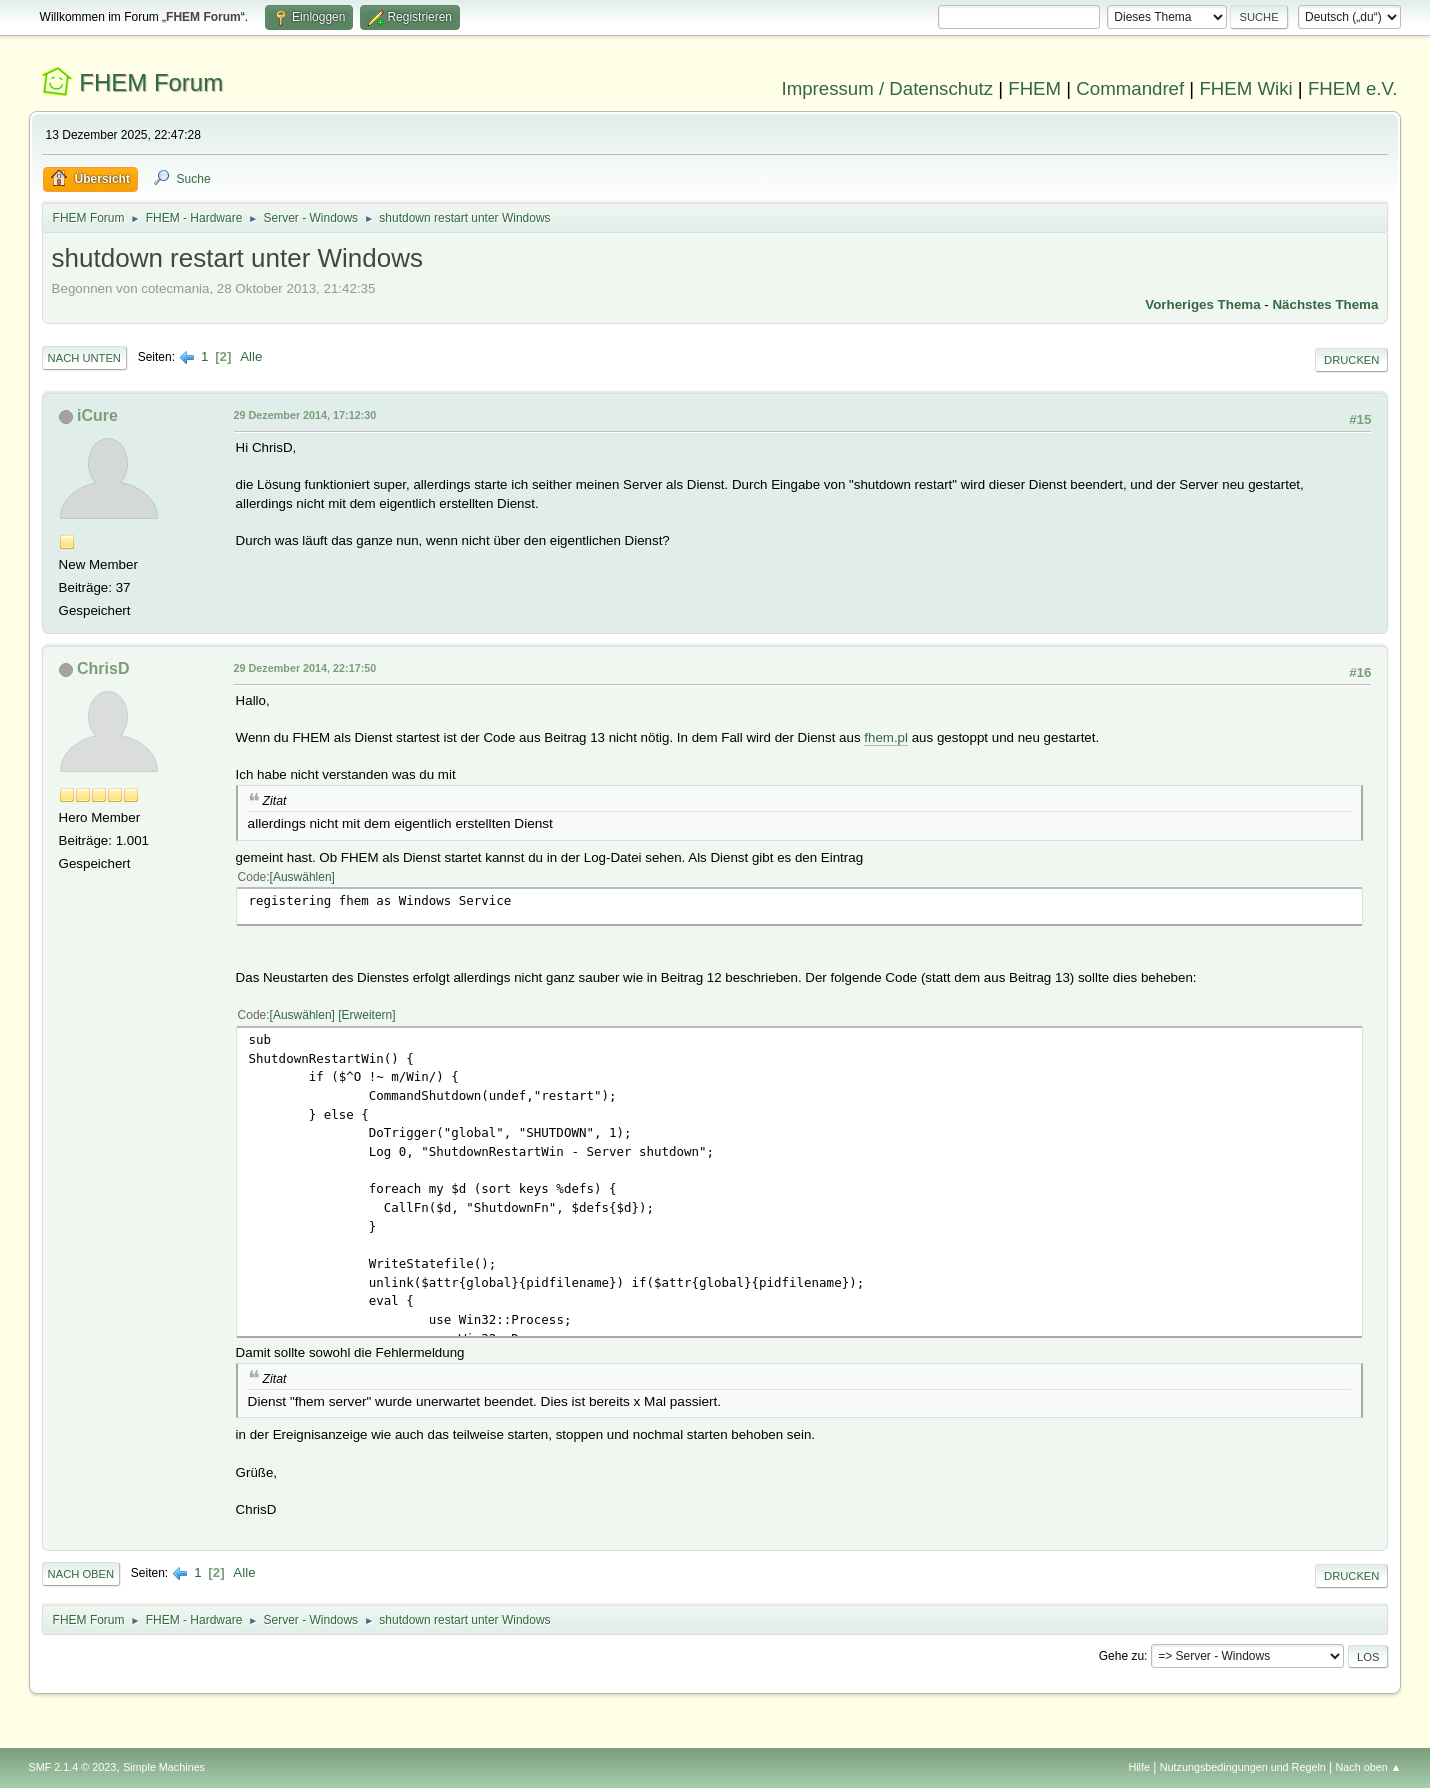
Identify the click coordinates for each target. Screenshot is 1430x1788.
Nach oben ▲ (1369, 1767)
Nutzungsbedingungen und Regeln (1243, 1767)
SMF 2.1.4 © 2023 (73, 1767)
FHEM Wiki (1245, 88)
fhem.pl (886, 737)
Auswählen (302, 877)
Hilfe (1139, 1767)
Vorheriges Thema (1202, 304)
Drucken (1351, 360)
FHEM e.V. (1353, 88)
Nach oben (81, 1574)
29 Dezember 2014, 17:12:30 (305, 415)
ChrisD (103, 668)
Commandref (1130, 88)
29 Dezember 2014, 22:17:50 (305, 668)
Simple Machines (164, 1767)
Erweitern (367, 1015)
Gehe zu (1121, 1656)
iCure (97, 415)
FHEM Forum (151, 82)
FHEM (1034, 88)
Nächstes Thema (1325, 304)
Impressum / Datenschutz (888, 88)
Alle (251, 356)
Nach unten (84, 358)
